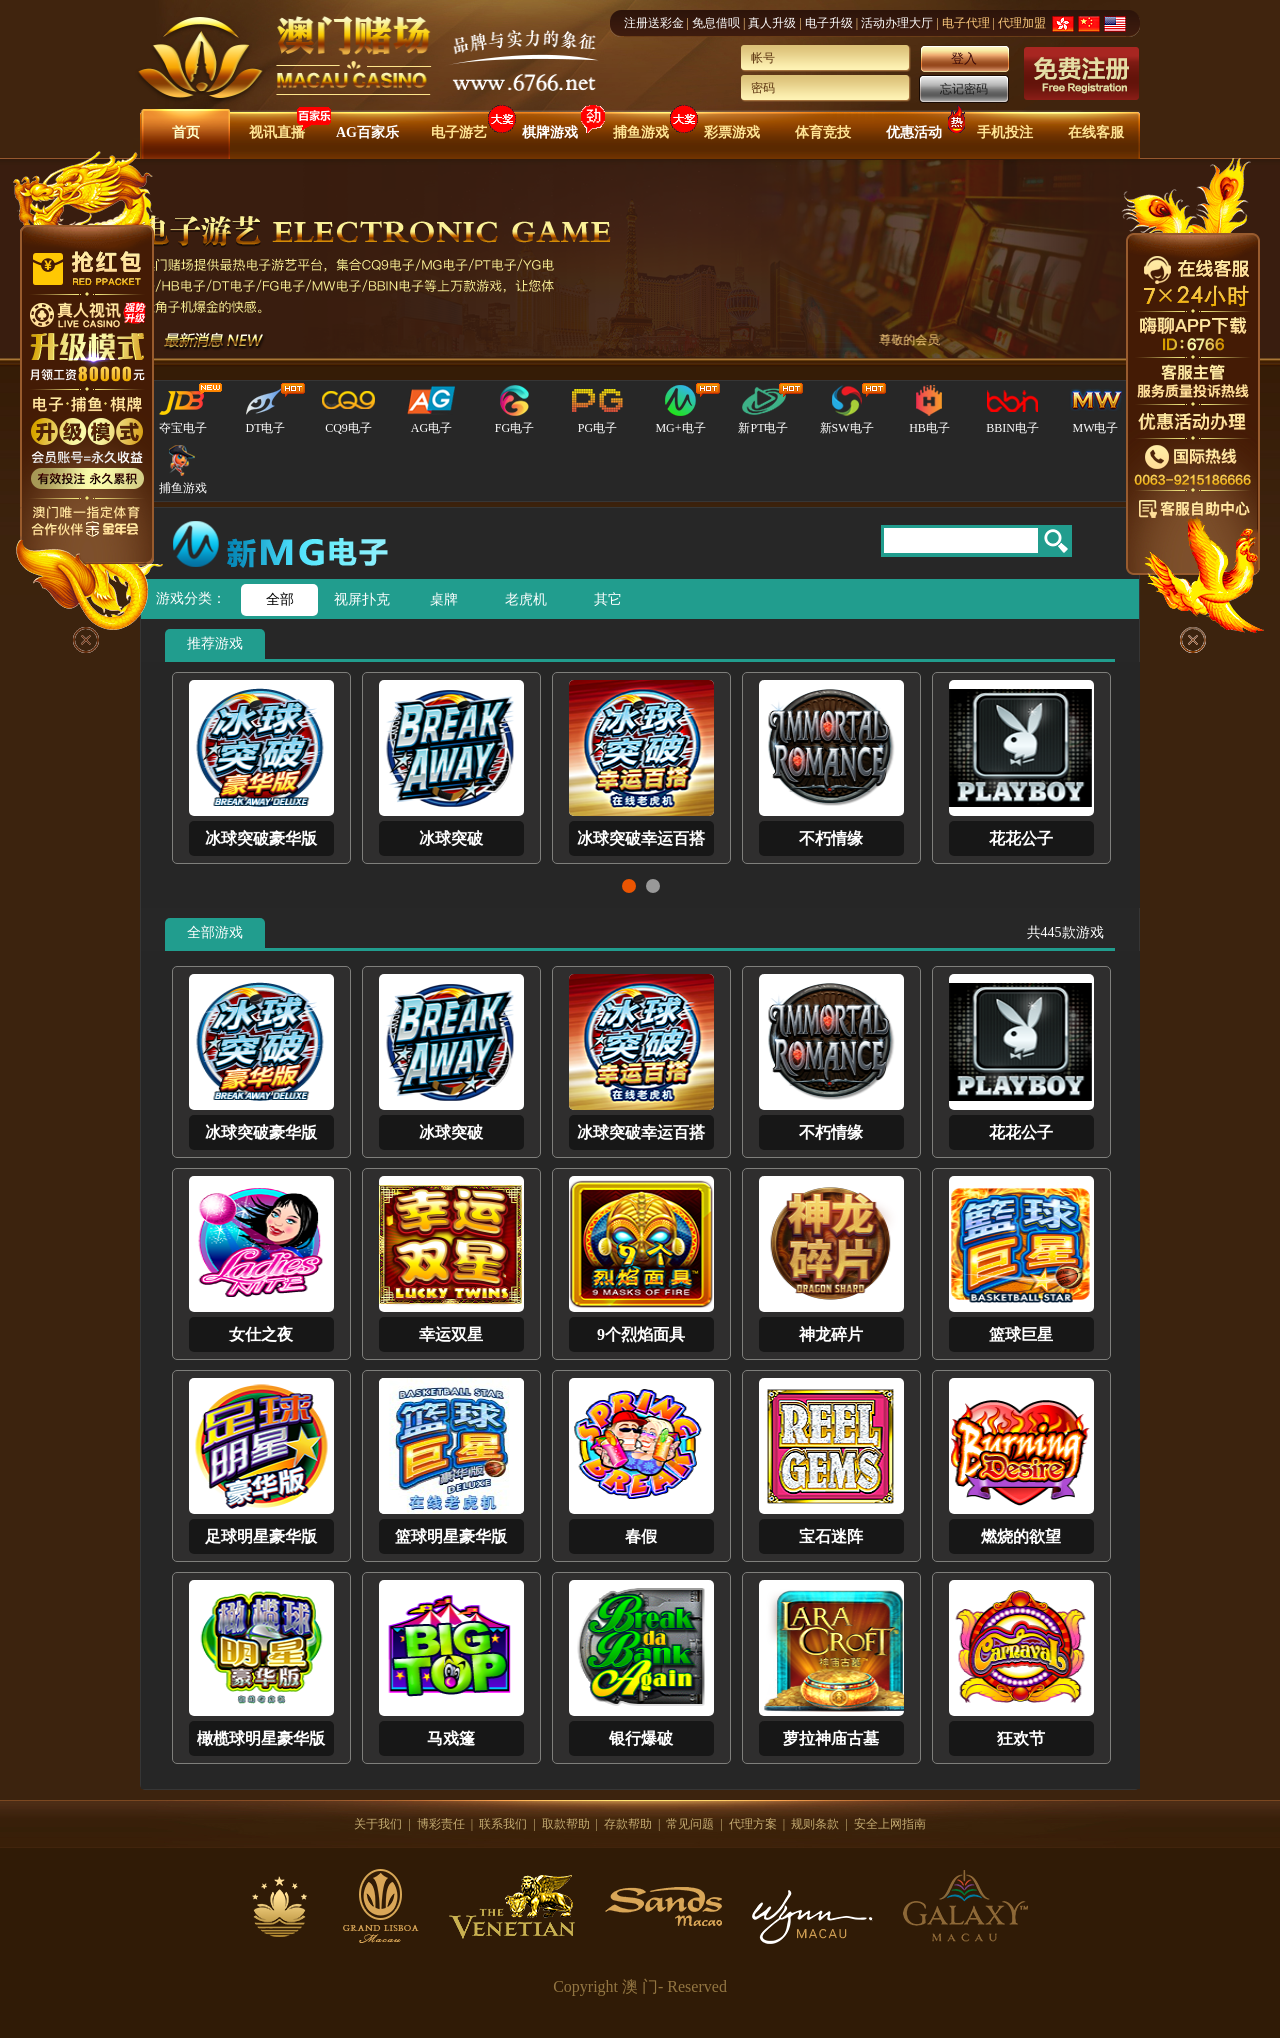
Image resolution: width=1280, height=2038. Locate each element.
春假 (641, 1536)
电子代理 (966, 23)
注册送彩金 (654, 23)
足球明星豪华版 (261, 1536)
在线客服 (1096, 132)
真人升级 (772, 23)
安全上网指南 (890, 1824)
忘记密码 (964, 89)
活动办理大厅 (897, 23)
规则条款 (815, 1824)
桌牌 (444, 599)
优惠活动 (914, 132)
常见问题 (690, 1824)
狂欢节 (1021, 1738)
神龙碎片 (831, 1334)
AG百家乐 (367, 132)
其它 (608, 599)
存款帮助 (628, 1824)
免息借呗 (716, 23)
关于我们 (378, 1824)
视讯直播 (277, 132)
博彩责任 (441, 1824)
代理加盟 (1022, 23)
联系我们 (503, 1824)
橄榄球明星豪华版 (261, 1738)
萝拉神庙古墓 (831, 1738)
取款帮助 (566, 1824)
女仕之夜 (261, 1334)
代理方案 (753, 1824)
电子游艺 (459, 132)
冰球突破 (451, 838)
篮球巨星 (1021, 1334)
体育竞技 (823, 132)
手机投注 (1005, 132)
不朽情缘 (831, 838)
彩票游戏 (732, 132)
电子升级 (829, 23)
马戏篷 (451, 1738)
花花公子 (1021, 838)
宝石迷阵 (831, 1536)
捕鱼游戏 (641, 132)
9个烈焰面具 (641, 1334)
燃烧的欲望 (1021, 1536)
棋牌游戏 (550, 132)
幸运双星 (451, 1334)
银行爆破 (641, 1738)
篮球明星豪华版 (451, 1536)
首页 (186, 132)
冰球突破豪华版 (261, 838)
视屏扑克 (362, 599)
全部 (280, 599)
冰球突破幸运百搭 (641, 838)
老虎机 (526, 599)
